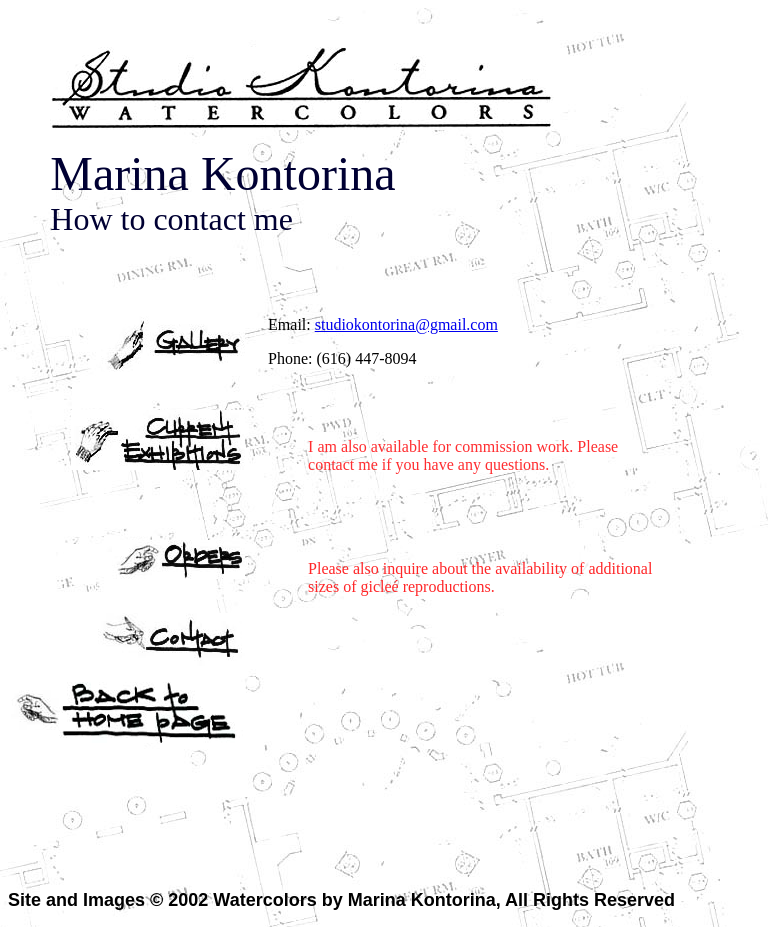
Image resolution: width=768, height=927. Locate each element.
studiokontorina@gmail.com (406, 324)
